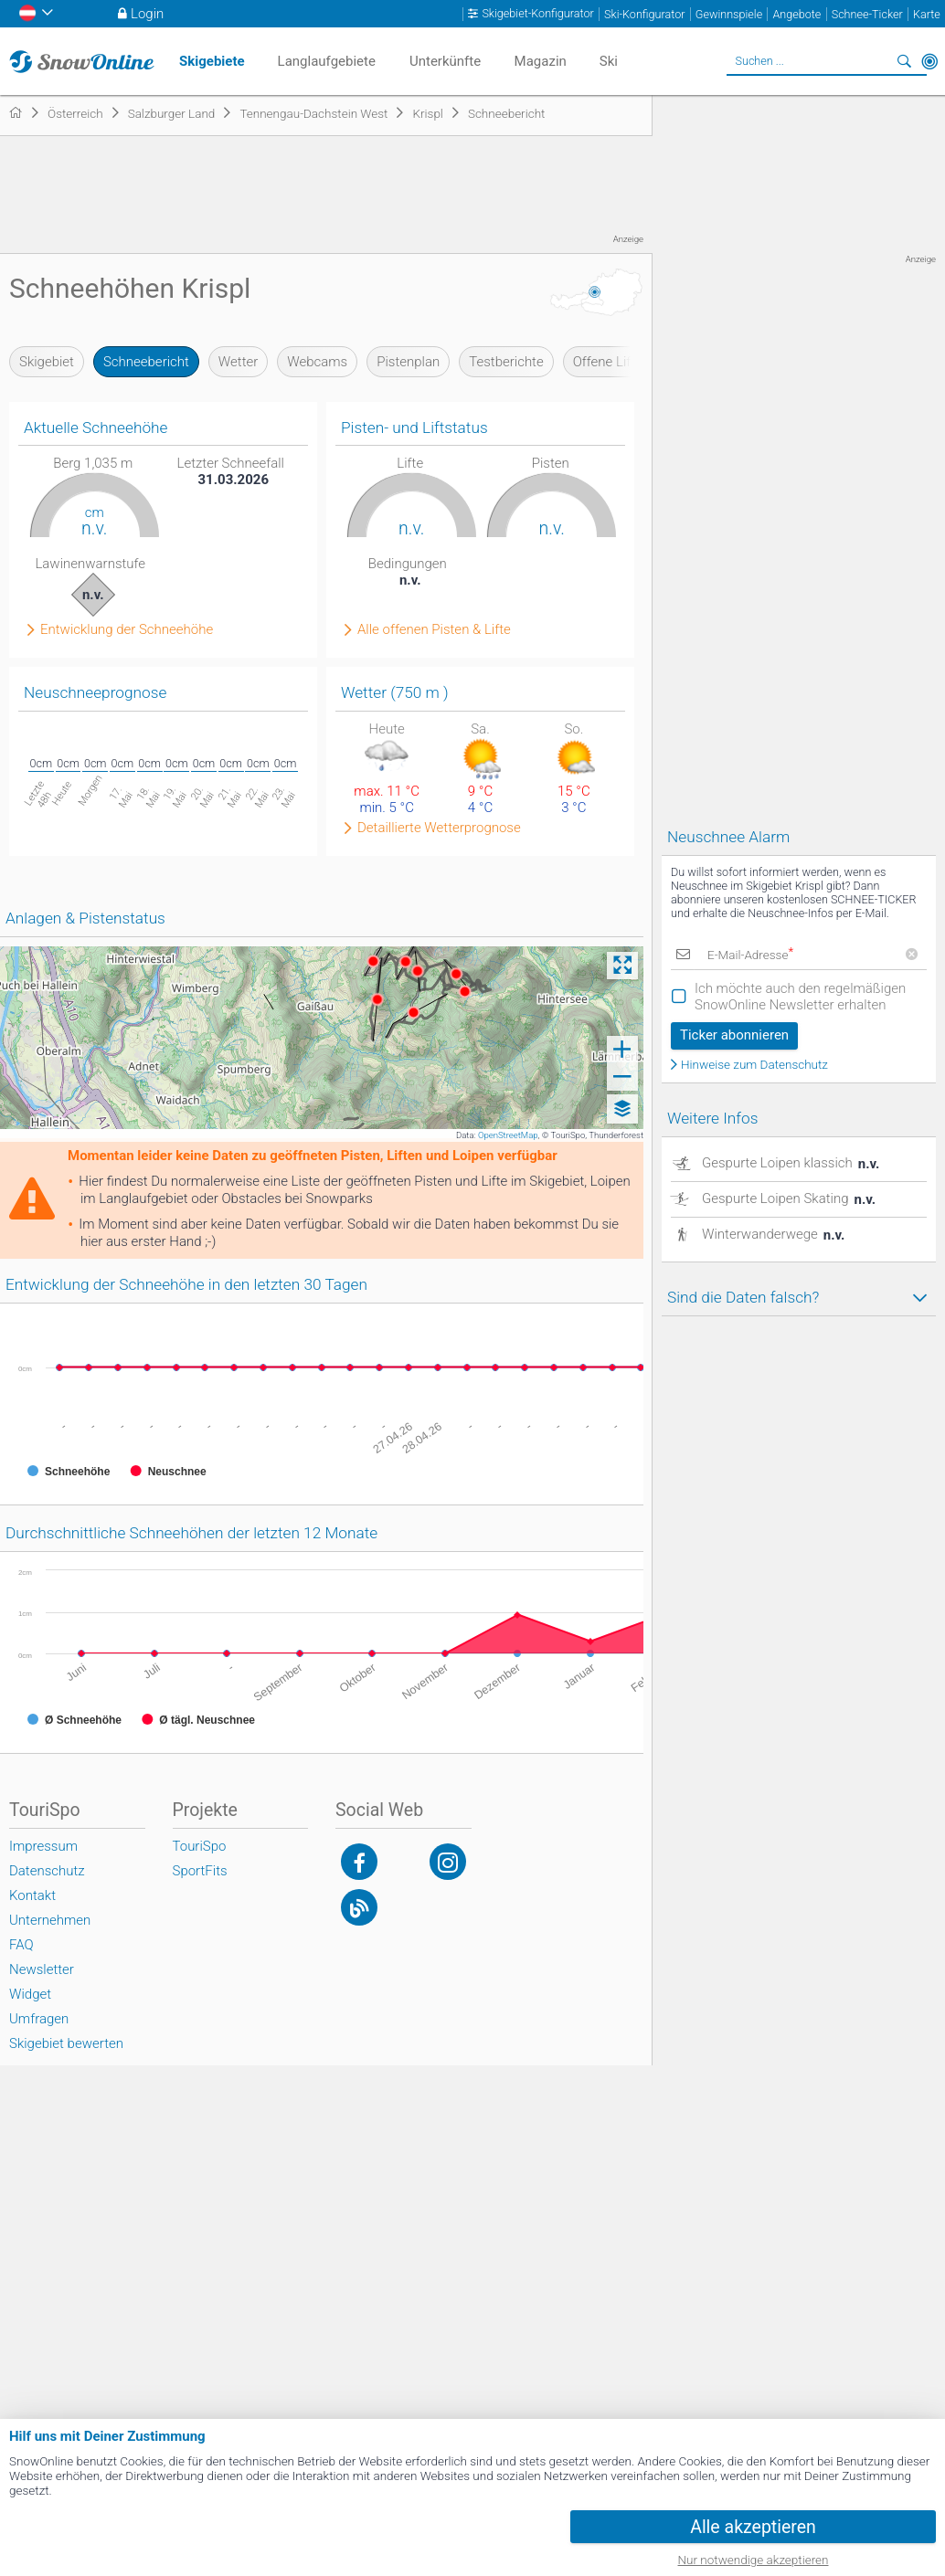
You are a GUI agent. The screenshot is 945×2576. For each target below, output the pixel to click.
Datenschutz (47, 1871)
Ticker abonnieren (734, 1035)
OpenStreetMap (508, 1135)
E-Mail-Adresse (750, 954)
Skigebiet (46, 362)
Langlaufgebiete (327, 61)
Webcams (317, 362)
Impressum (43, 1846)
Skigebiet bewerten (66, 2043)
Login (147, 13)
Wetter (238, 362)
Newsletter (41, 1969)
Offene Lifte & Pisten (634, 362)
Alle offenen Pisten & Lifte (434, 630)
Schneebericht (146, 362)
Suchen (904, 61)
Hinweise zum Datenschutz (754, 1065)
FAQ (21, 1945)
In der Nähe (929, 61)
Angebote (796, 14)
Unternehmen (49, 1920)
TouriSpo (200, 1846)
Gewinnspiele (728, 14)
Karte (926, 14)
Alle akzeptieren (753, 2527)
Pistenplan (408, 362)
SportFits (200, 1871)
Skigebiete (212, 61)
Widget (30, 1994)
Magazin (541, 61)
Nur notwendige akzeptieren (753, 2559)
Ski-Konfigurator (644, 14)
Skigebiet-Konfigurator (537, 13)
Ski (609, 61)
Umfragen (39, 2019)
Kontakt (32, 1895)
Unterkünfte (445, 61)
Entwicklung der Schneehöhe (126, 630)
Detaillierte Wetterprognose (439, 828)
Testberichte (506, 362)
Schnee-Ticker (867, 14)
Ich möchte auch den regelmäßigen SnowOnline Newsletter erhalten (800, 996)
